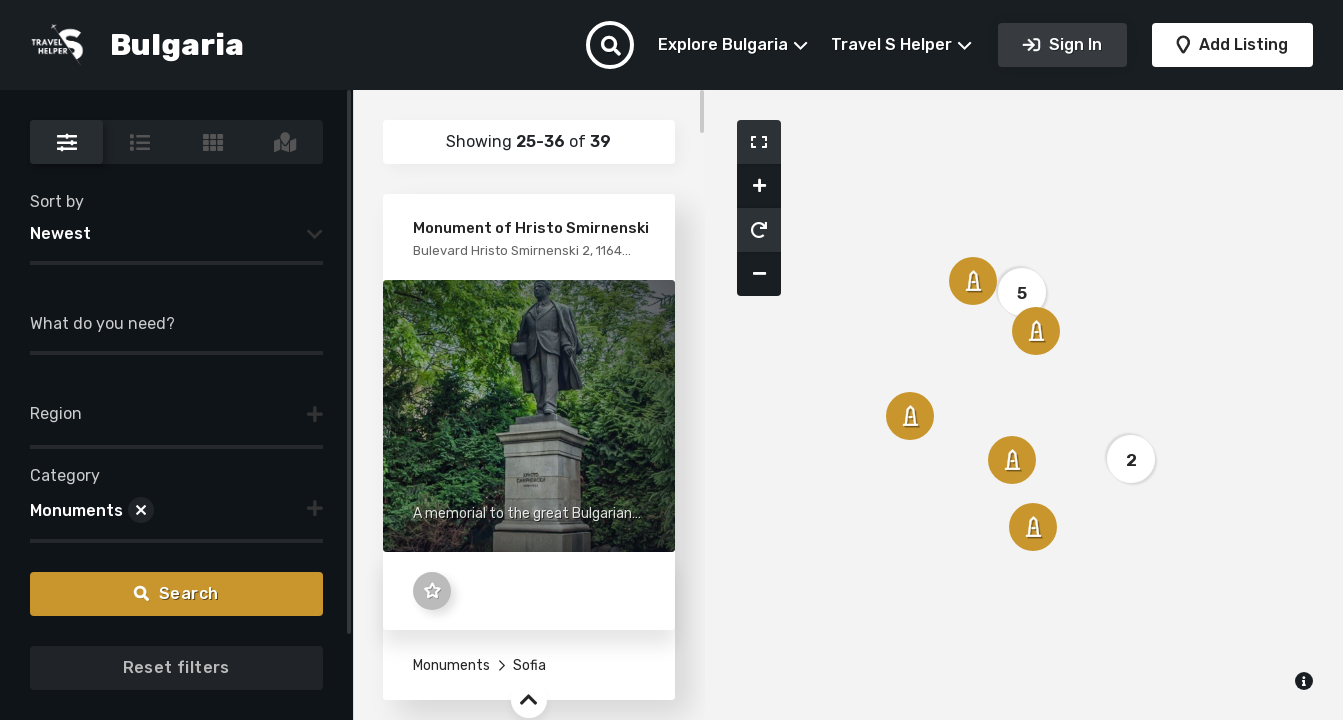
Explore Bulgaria (723, 44)
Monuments (451, 665)
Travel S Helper (891, 44)
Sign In (1073, 44)
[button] (759, 142)
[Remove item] (141, 511)
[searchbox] (36, 419)
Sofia (528, 665)
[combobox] (176, 234)
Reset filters (176, 667)
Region (56, 413)
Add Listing (1241, 44)
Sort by (57, 201)
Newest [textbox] (60, 233)
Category (65, 475)
